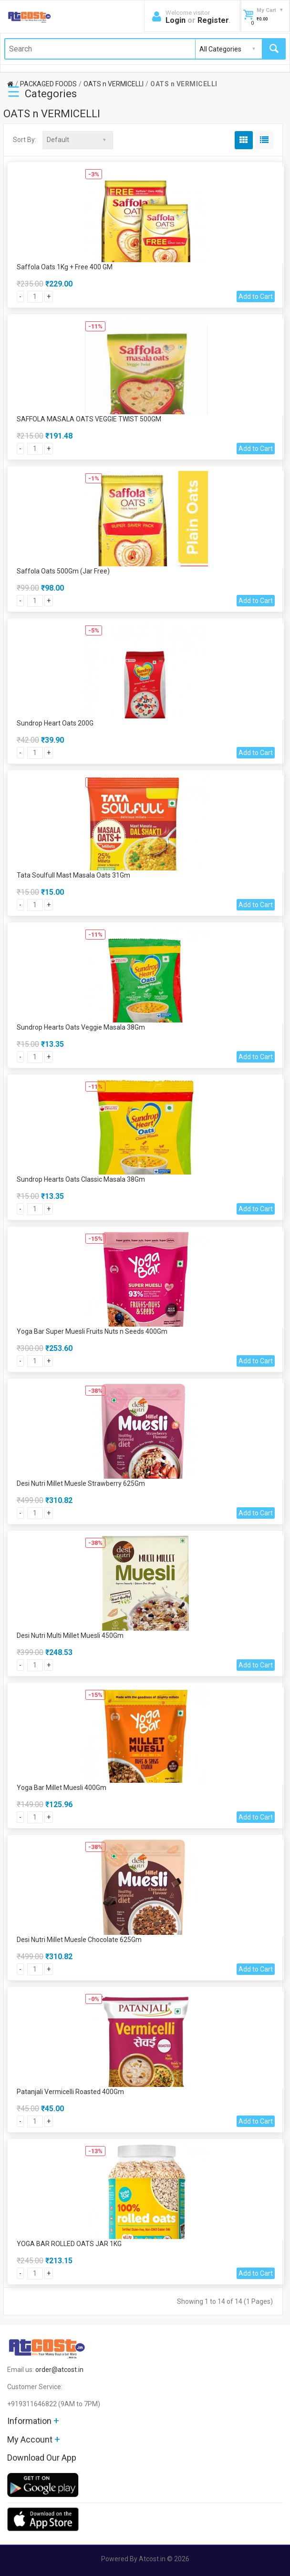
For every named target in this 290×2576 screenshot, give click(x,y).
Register (212, 20)
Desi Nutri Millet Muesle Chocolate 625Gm (79, 1939)
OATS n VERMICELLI (113, 84)
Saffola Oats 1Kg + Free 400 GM (65, 267)
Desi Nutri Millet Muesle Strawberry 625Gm (81, 1483)
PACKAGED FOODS (48, 84)
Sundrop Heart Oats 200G (55, 723)
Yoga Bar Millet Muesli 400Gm (61, 1787)
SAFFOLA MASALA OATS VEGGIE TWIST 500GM (89, 419)
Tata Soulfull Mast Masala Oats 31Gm (73, 875)
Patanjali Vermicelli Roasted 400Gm (70, 2092)
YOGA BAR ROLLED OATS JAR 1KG (69, 2244)
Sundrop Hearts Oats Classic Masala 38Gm (81, 1179)
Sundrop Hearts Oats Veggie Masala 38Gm (81, 1027)
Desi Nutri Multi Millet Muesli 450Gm (70, 1635)
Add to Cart (255, 296)
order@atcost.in (59, 2369)
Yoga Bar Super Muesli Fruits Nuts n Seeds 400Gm (92, 1331)
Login (176, 20)
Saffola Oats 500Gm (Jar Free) (63, 571)
